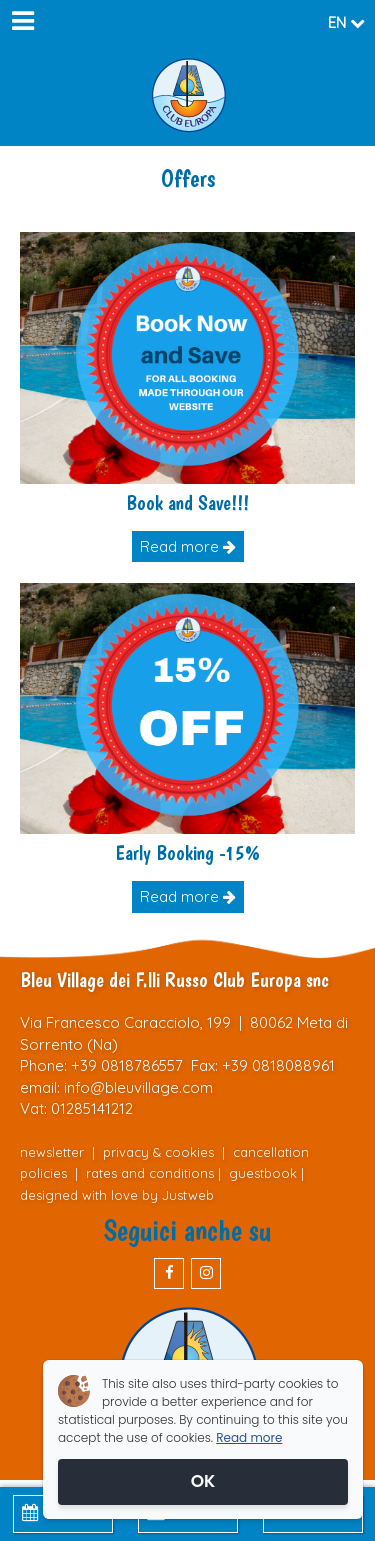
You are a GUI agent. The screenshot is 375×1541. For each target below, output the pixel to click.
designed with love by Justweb (117, 1195)
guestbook (263, 1173)
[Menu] (22, 22)
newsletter (52, 1152)
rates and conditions (150, 1173)
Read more (188, 546)
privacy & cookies (158, 1152)
